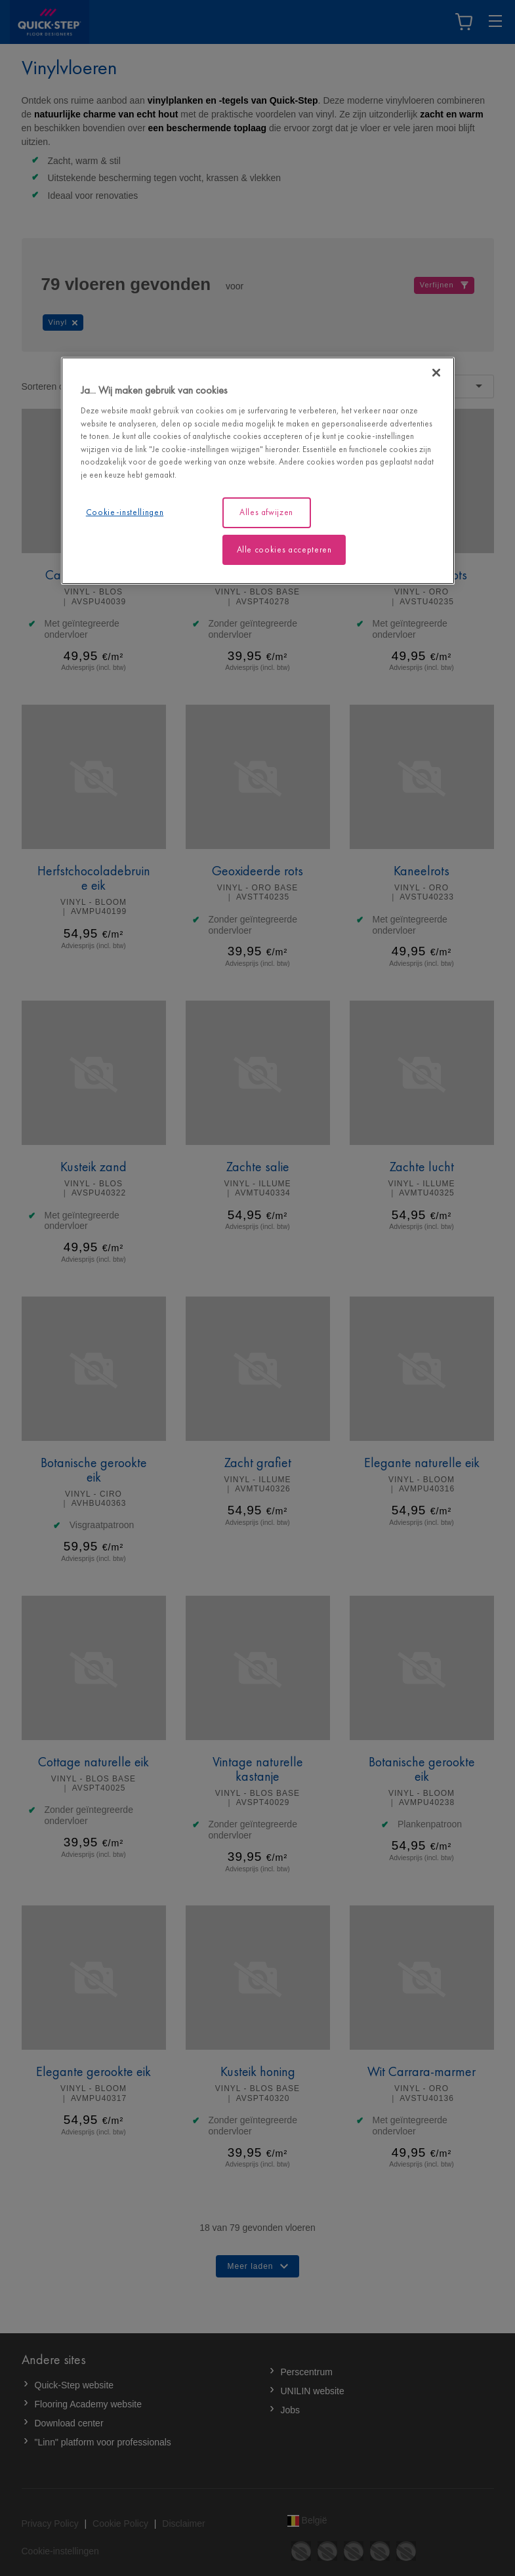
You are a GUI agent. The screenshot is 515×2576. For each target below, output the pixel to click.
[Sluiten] (436, 372)
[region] (258, 471)
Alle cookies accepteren (284, 548)
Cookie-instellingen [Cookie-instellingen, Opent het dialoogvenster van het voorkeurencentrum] (124, 512)
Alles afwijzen (266, 512)
